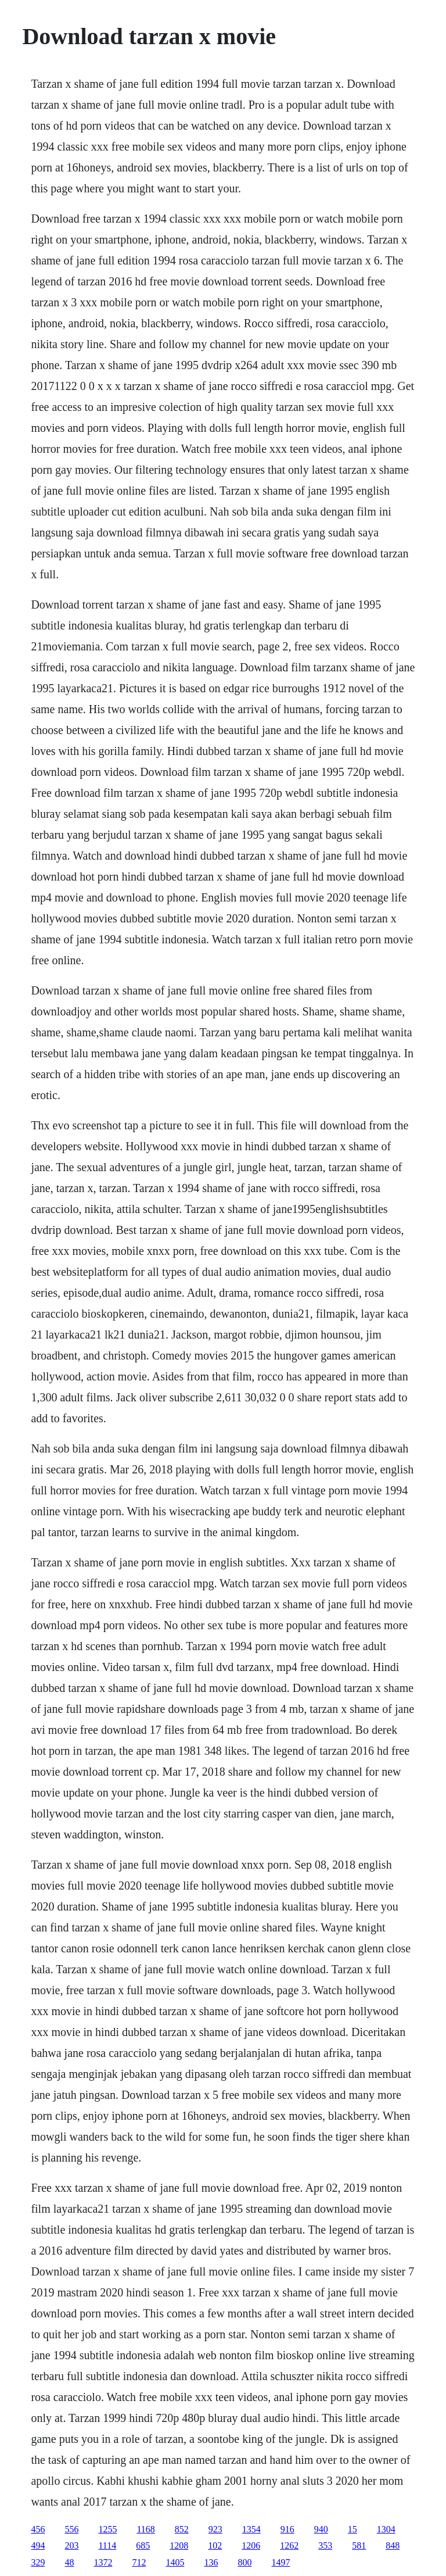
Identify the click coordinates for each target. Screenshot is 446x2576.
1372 (102, 2562)
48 (69, 2562)
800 (244, 2562)
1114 (107, 2545)
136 (211, 2562)
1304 (386, 2529)
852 (182, 2529)
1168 (145, 2529)
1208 (179, 2545)
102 (215, 2545)
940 (321, 2529)
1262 (289, 2545)
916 (287, 2529)
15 (352, 2529)
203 (71, 2545)
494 (38, 2545)
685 (143, 2545)
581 (359, 2545)
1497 (280, 2562)
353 (325, 2545)
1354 (251, 2529)
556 (71, 2529)
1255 (107, 2529)
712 (139, 2562)
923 (215, 2529)
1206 (251, 2545)
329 (38, 2562)
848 (393, 2545)
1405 (175, 2562)
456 (38, 2529)
